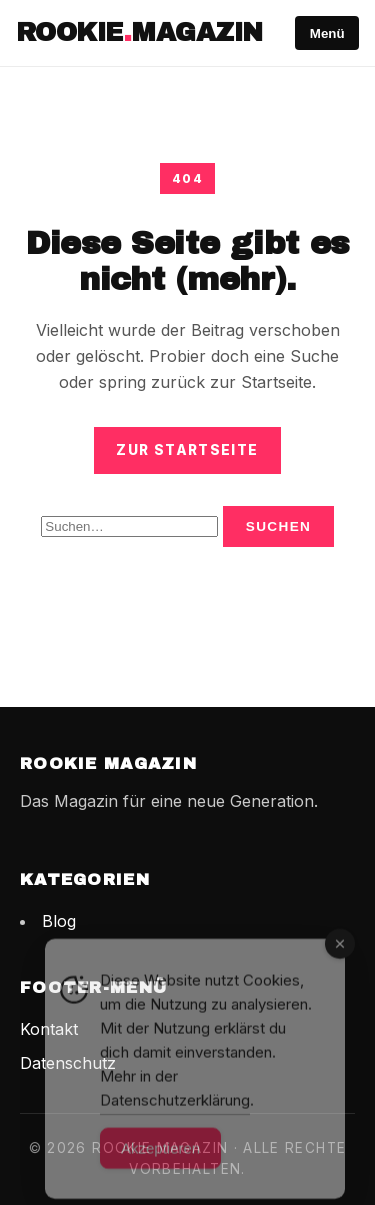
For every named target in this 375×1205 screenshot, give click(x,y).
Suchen (279, 526)
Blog (59, 921)
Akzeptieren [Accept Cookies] (160, 1162)
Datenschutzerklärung (175, 1114)
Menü (327, 33)
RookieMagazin (139, 32)
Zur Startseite (187, 450)
